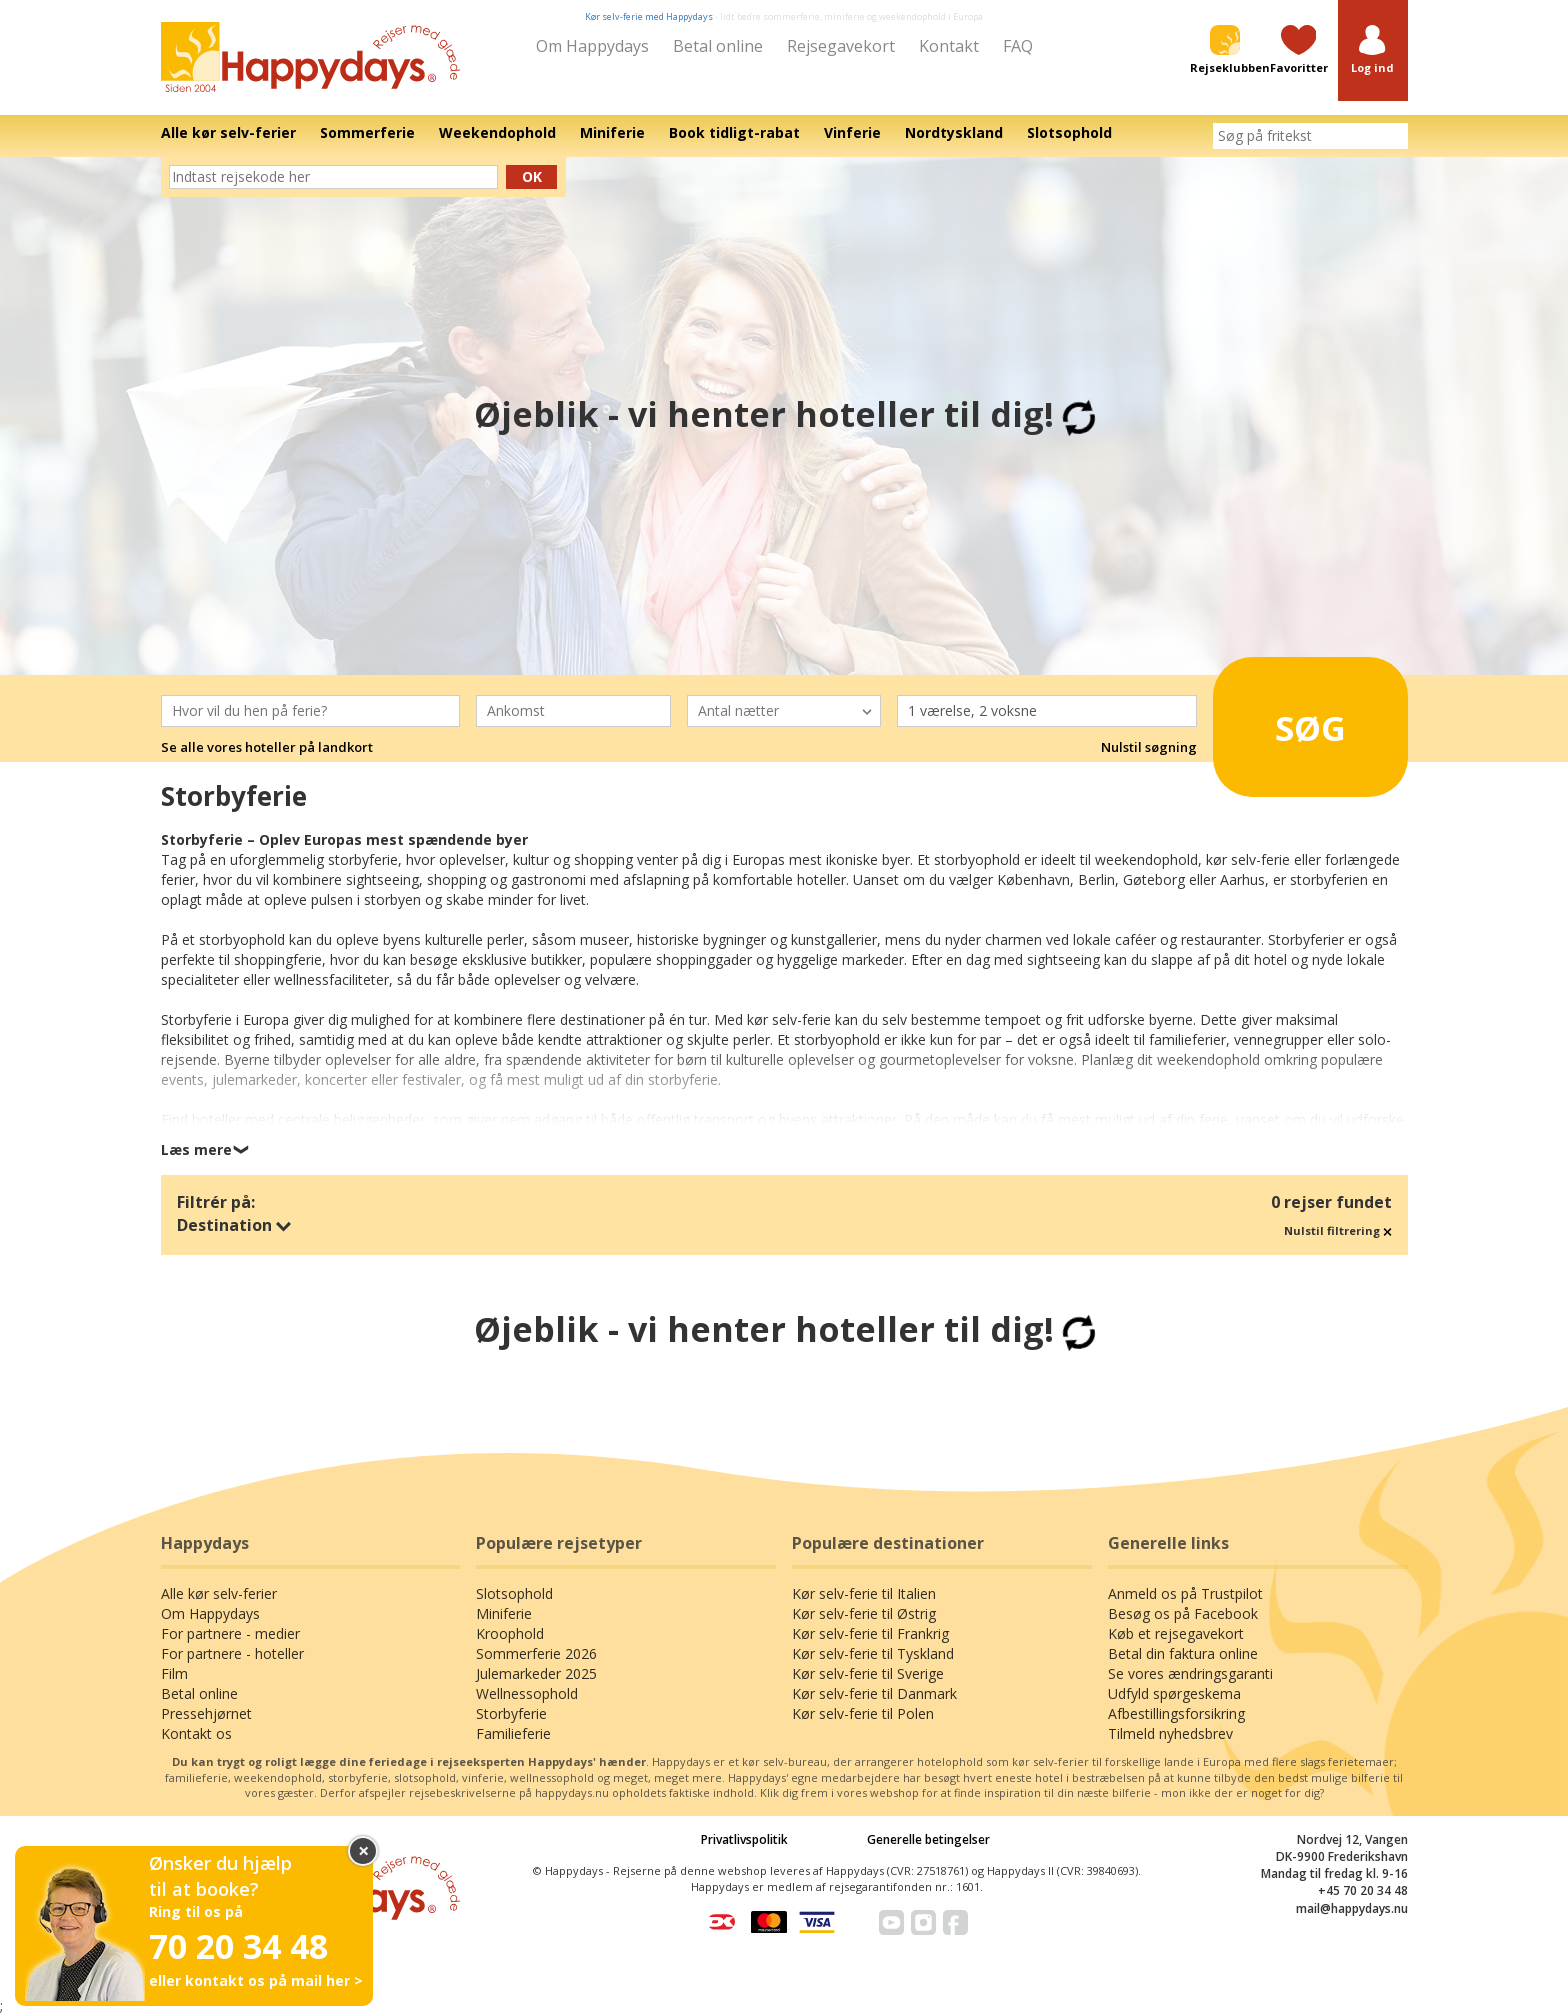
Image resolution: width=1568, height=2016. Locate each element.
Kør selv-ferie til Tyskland (873, 1653)
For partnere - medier (230, 1633)
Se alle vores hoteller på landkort (267, 747)
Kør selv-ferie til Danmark (874, 1693)
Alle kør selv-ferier (219, 1593)
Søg (1283, 720)
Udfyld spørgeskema (1174, 1693)
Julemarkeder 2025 (536, 1673)
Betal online (718, 46)
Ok (532, 176)
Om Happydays (592, 46)
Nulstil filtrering (1338, 1230)
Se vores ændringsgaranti (1190, 1673)
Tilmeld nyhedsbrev (1170, 1733)
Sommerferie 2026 (536, 1653)
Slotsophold (514, 1593)
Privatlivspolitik (744, 1839)
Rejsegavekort (841, 46)
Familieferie (513, 1733)
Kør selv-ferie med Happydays (649, 16)
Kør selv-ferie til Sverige (868, 1673)
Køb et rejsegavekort (1176, 1633)
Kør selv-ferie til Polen (863, 1713)
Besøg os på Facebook (1183, 1613)
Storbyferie (511, 1713)
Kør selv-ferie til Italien (864, 1593)
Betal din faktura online (1183, 1653)
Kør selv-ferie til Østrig (864, 1613)
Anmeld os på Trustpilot (1185, 1593)
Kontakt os (196, 1733)
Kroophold (510, 1633)
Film (174, 1673)
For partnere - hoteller (232, 1653)
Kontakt (949, 46)
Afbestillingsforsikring (1176, 1713)
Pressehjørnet (206, 1713)
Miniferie (504, 1613)
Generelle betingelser (928, 1839)
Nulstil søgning (1149, 747)
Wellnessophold (527, 1693)
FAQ (1018, 46)
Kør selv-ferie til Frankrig (870, 1633)
